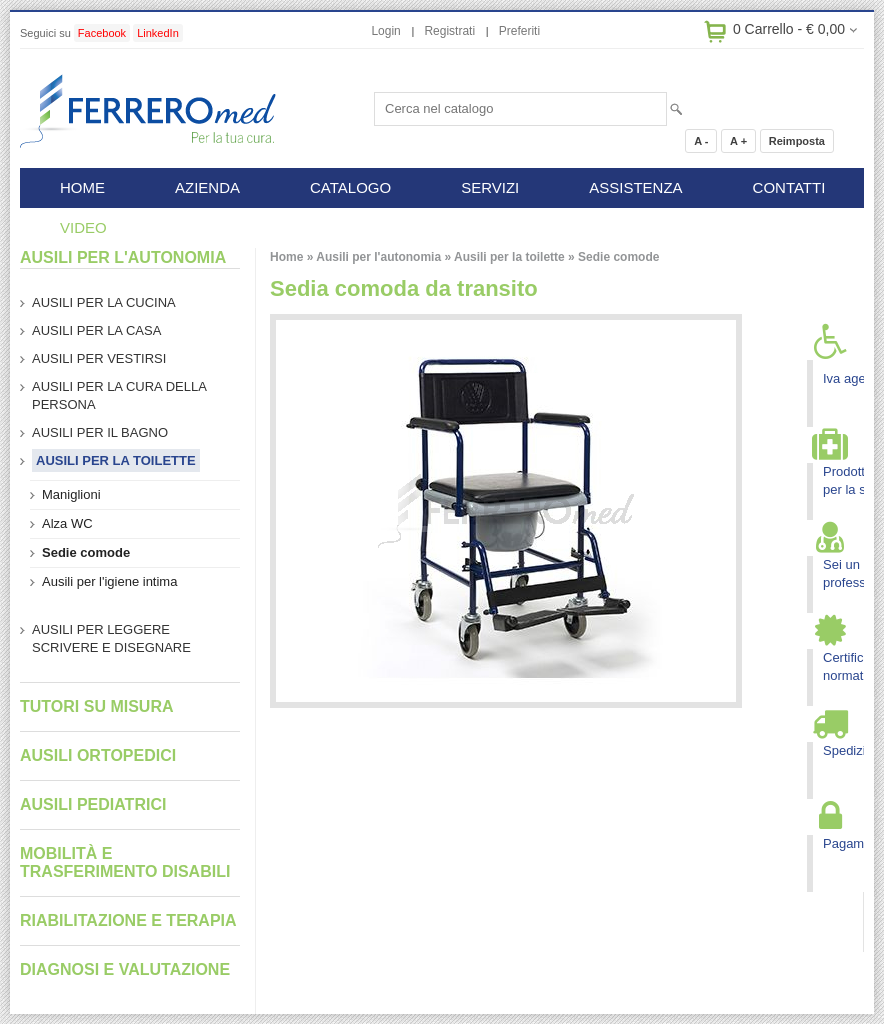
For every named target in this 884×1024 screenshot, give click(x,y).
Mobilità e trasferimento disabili (125, 862)
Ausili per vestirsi (99, 358)
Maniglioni (71, 494)
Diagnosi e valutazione (125, 969)
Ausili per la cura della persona (119, 395)
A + (738, 141)
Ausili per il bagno (100, 432)
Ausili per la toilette (509, 257)
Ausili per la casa (96, 330)
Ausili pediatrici (93, 804)
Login (385, 31)
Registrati (449, 31)
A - (701, 141)
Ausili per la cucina (104, 302)
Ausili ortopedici (98, 755)
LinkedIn (158, 33)
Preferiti (519, 31)
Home (286, 257)
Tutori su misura (96, 706)
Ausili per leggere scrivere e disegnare (111, 638)
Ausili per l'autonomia (378, 257)
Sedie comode (618, 257)
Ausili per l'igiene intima (109, 581)
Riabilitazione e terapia (128, 920)
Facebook (102, 33)
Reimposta (797, 141)
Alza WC (67, 523)
